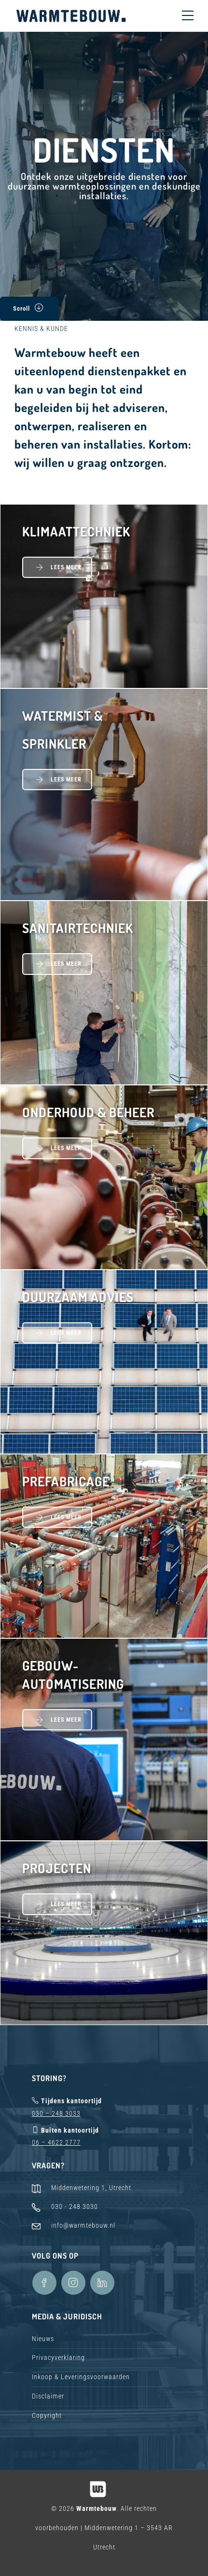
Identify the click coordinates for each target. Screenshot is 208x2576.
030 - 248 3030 (74, 2206)
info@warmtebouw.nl (83, 2225)
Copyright (47, 2415)
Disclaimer (48, 2396)
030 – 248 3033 (56, 2113)
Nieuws (43, 2339)
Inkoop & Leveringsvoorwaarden (81, 2377)
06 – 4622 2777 (56, 2142)
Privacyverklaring (58, 2357)
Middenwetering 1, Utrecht (91, 2188)
